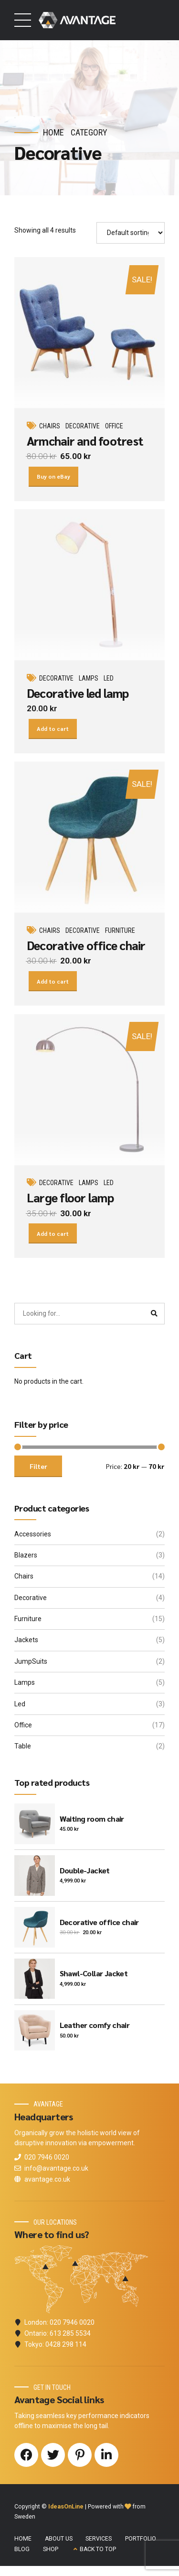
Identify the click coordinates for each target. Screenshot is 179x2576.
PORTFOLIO (140, 2543)
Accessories (32, 1538)
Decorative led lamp (78, 694)
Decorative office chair (86, 947)
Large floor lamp (70, 1201)
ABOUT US (59, 2543)
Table (22, 1750)
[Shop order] (130, 233)
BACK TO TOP (98, 2553)
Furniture (120, 933)
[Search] (154, 1318)
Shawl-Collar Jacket (94, 1977)
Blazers (25, 1559)
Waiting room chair (92, 1823)
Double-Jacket (85, 1875)
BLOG (22, 2553)
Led (109, 679)
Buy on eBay (54, 477)
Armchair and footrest (85, 440)
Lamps (88, 679)
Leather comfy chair (95, 2029)
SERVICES (98, 2543)
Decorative (82, 426)
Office (114, 426)
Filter (38, 1470)
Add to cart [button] (53, 730)
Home (53, 132)
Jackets (26, 1644)
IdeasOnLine (66, 2511)
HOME (23, 2543)
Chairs (49, 426)
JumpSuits (30, 1665)
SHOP (50, 2553)
